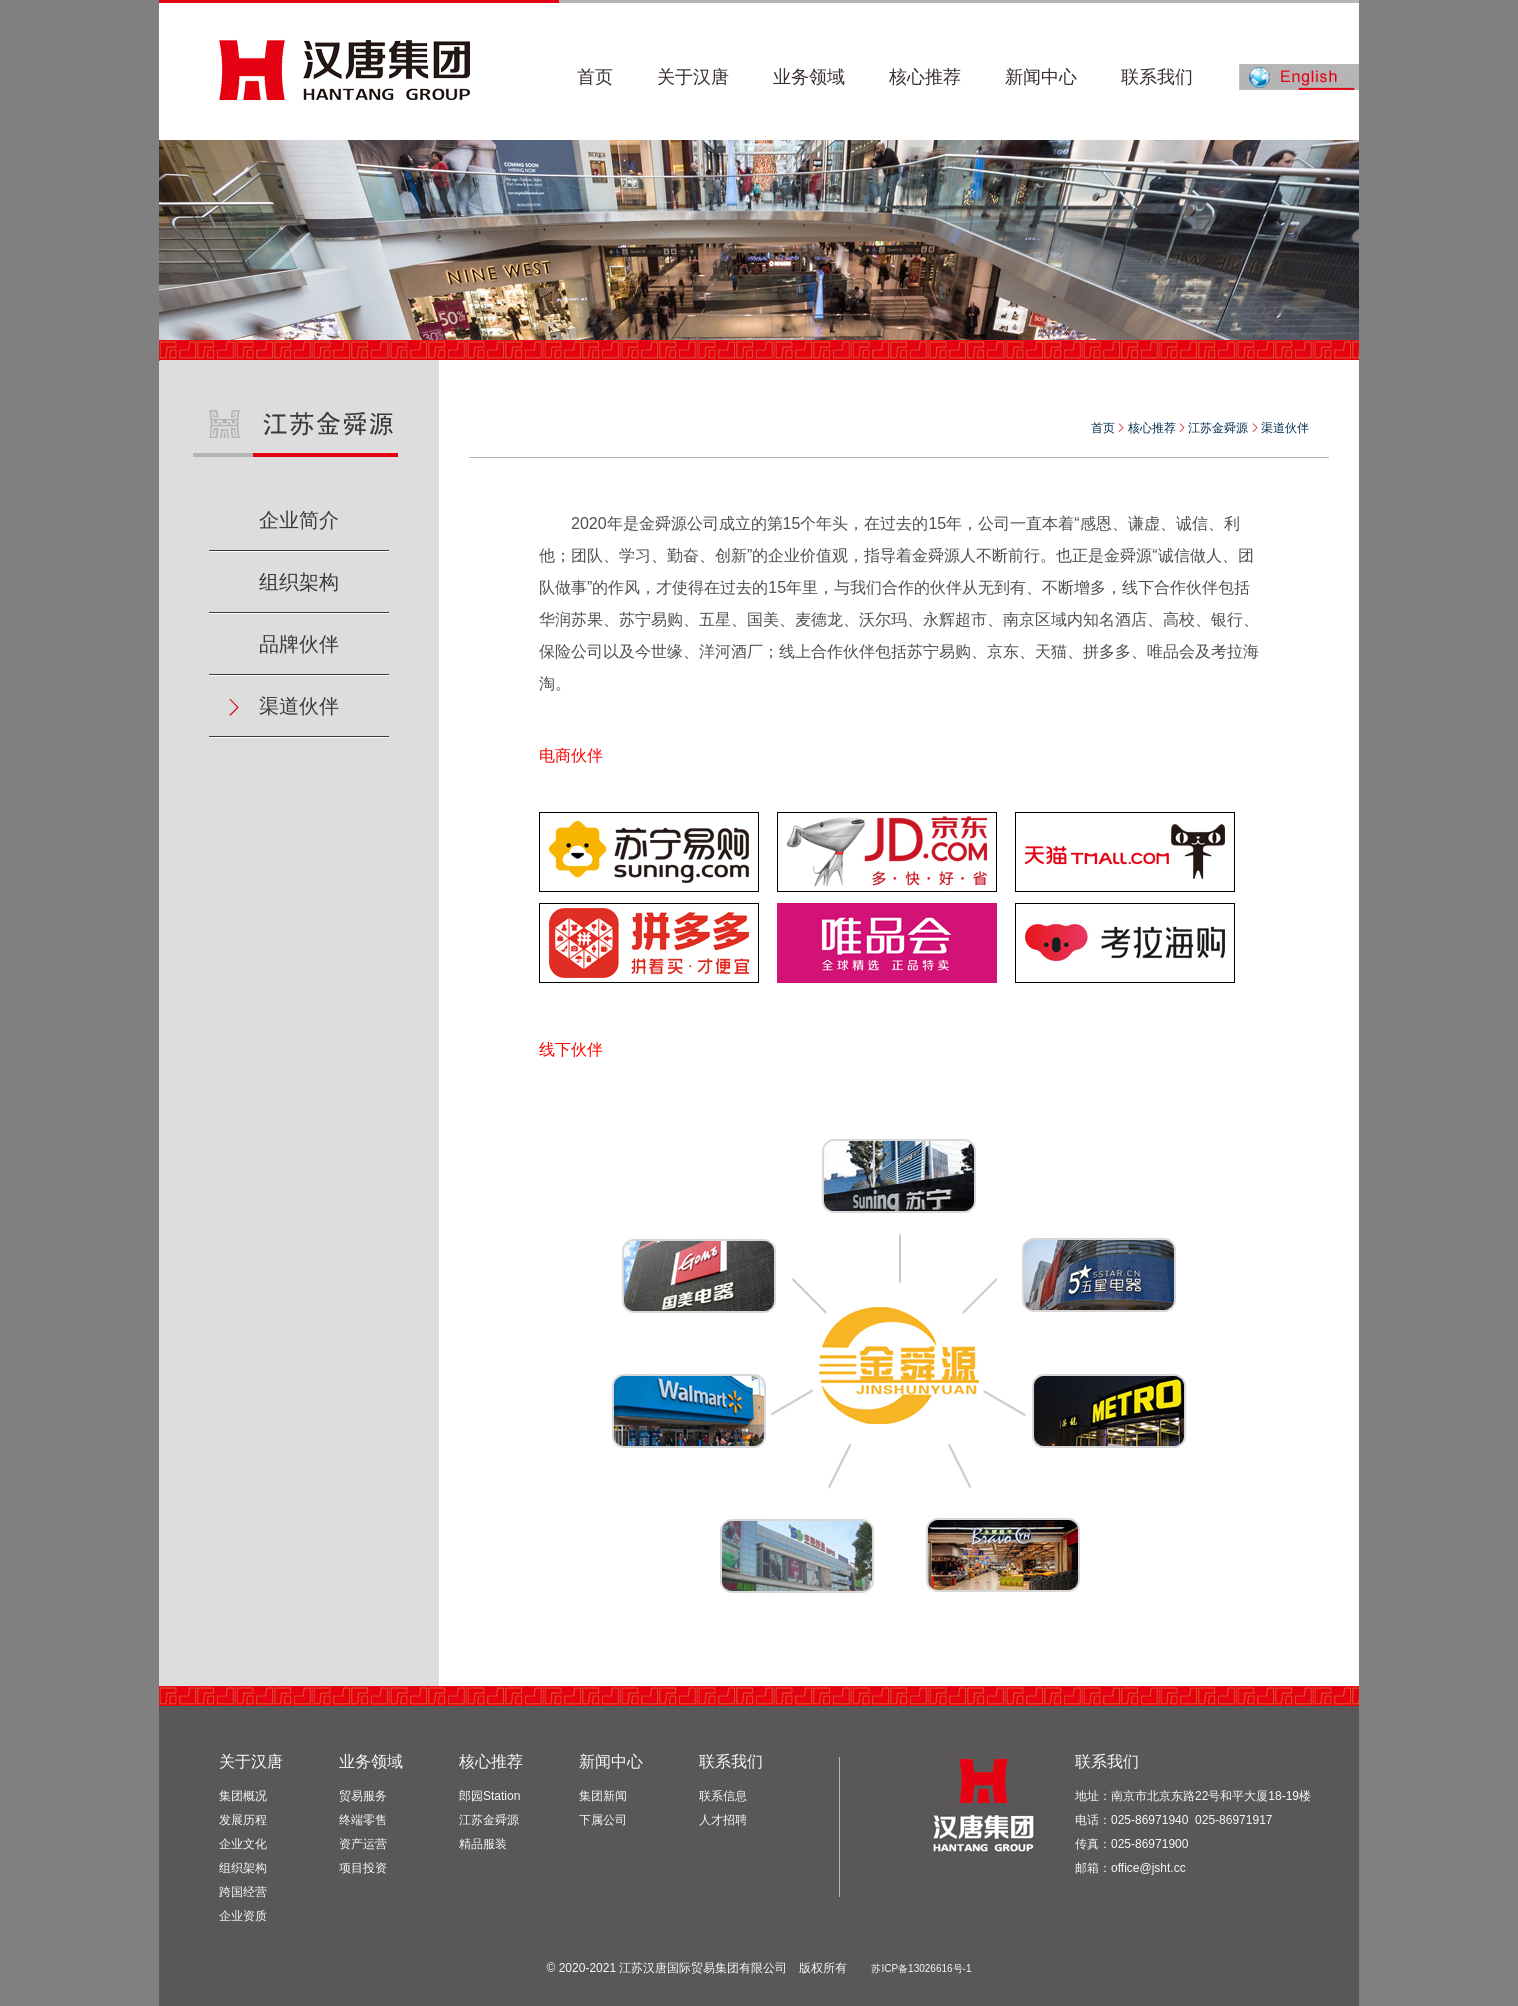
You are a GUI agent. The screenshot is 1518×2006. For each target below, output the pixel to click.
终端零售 (363, 1820)
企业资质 (243, 1916)
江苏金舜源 (489, 1820)
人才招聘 (723, 1820)
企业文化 (243, 1844)
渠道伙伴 (299, 706)
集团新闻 (603, 1796)
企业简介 (299, 520)
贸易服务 (363, 1796)
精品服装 (483, 1844)
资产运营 (363, 1844)
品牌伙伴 (299, 644)
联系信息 (723, 1796)
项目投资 (363, 1868)
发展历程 (243, 1820)
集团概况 (243, 1796)
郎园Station (489, 1796)
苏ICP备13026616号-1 (921, 1968)
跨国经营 (243, 1892)
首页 (1103, 428)
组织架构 (299, 582)
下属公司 (603, 1820)
